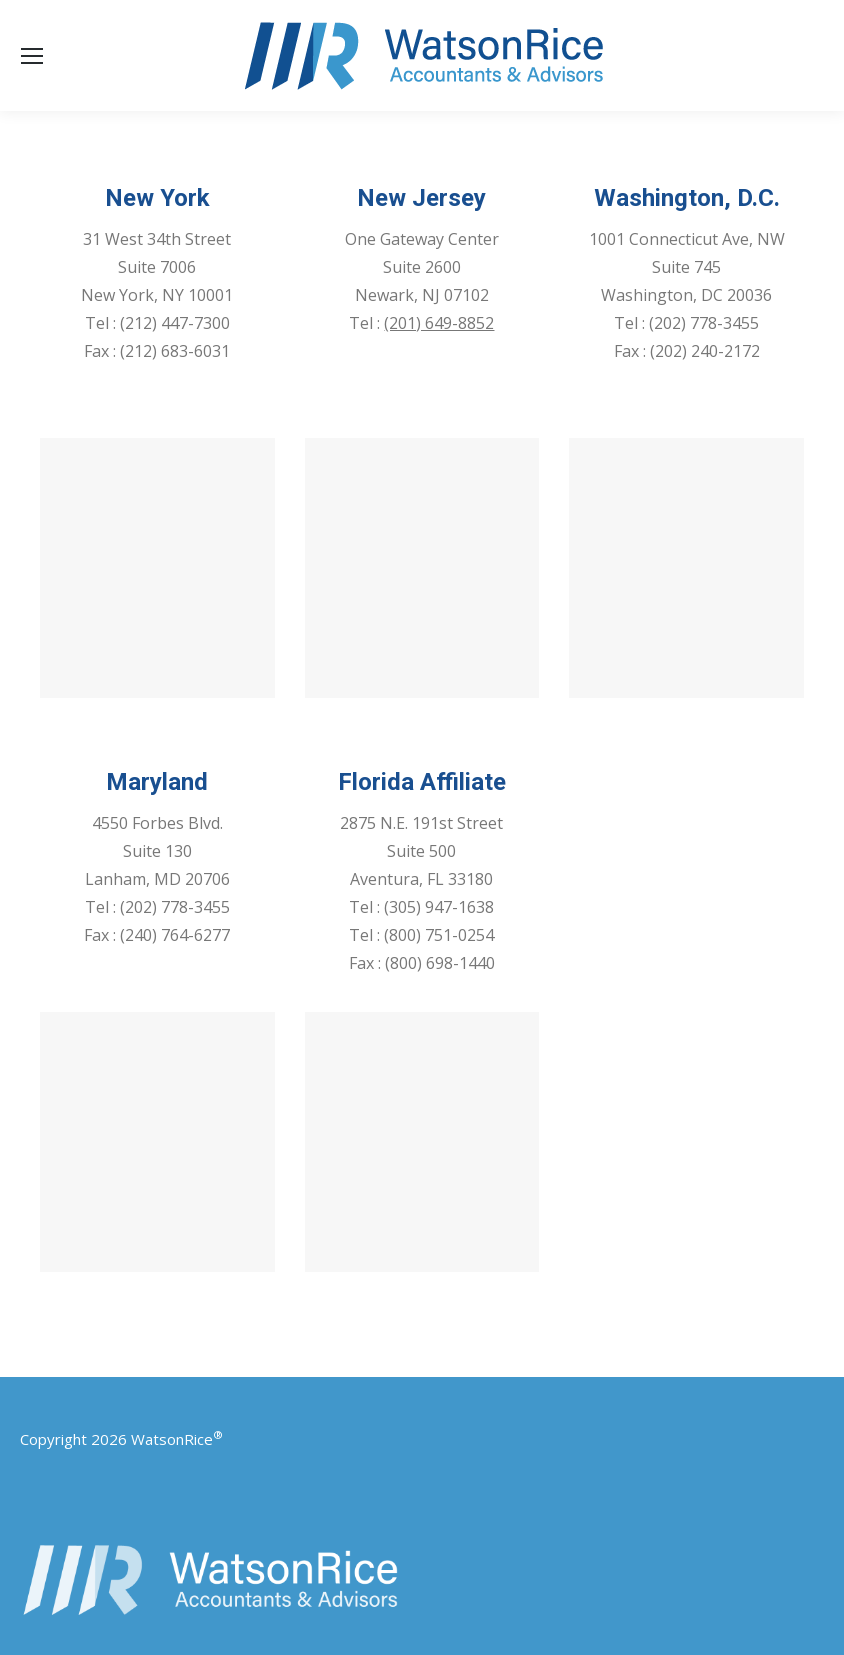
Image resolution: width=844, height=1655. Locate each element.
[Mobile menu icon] (32, 56)
